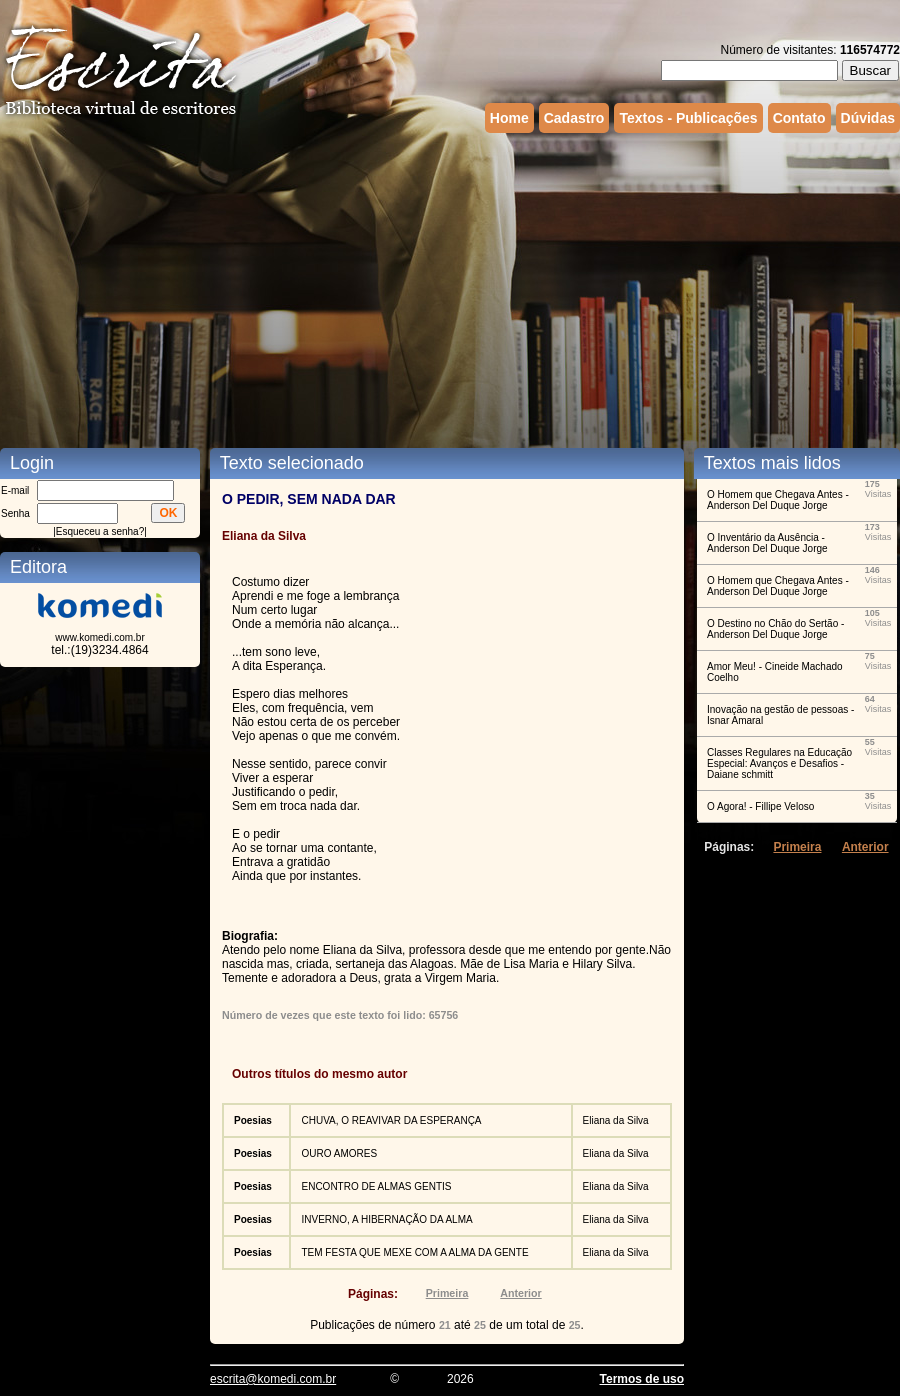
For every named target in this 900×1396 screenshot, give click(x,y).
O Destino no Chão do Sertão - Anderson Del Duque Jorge (775, 629)
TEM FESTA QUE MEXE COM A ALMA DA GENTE (414, 1252)
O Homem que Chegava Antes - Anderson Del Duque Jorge (778, 500)
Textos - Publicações (688, 118)
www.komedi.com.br (99, 637)
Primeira (447, 1293)
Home (509, 118)
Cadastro (574, 118)
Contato (799, 118)
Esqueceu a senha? (100, 531)
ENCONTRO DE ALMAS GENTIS (376, 1186)
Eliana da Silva (616, 1120)
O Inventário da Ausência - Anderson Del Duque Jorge (767, 543)
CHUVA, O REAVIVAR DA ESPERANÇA (391, 1120)
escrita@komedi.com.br (273, 1379)
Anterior (520, 1293)
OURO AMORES (339, 1153)
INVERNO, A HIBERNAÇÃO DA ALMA (386, 1219)
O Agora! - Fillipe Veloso (760, 806)
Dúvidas (868, 118)
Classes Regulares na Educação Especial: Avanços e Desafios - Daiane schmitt (779, 763)
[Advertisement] (384, 288)
